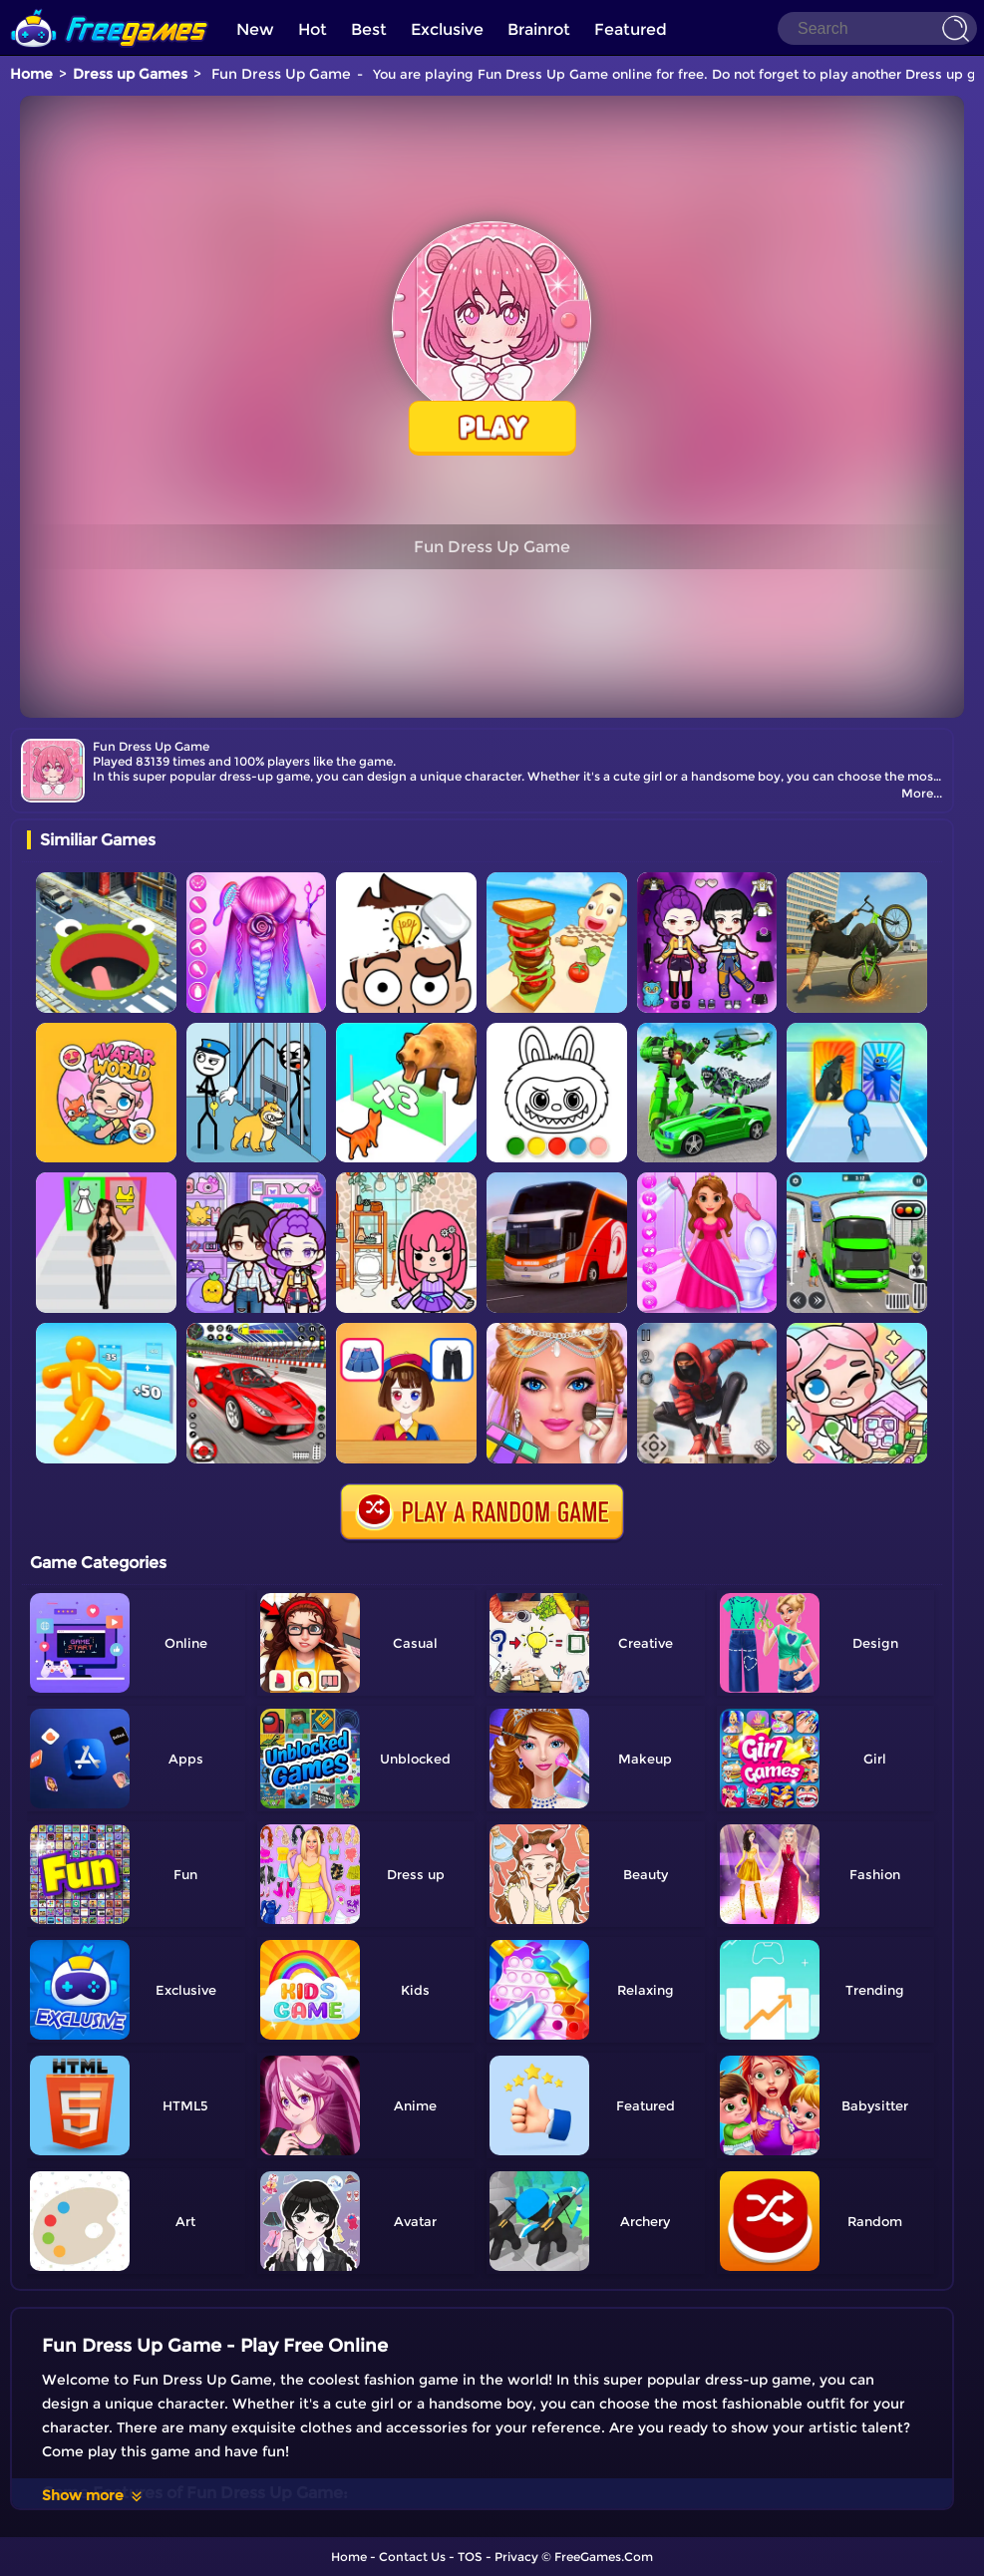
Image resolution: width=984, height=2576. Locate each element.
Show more (93, 2495)
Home (31, 74)
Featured (630, 29)
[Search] (877, 28)
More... (921, 793)
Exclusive (447, 29)
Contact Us (412, 2556)
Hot (312, 29)
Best (369, 29)
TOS (470, 2556)
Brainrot (538, 29)
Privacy (516, 2556)
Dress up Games (130, 74)
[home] (109, 7)
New (255, 29)
